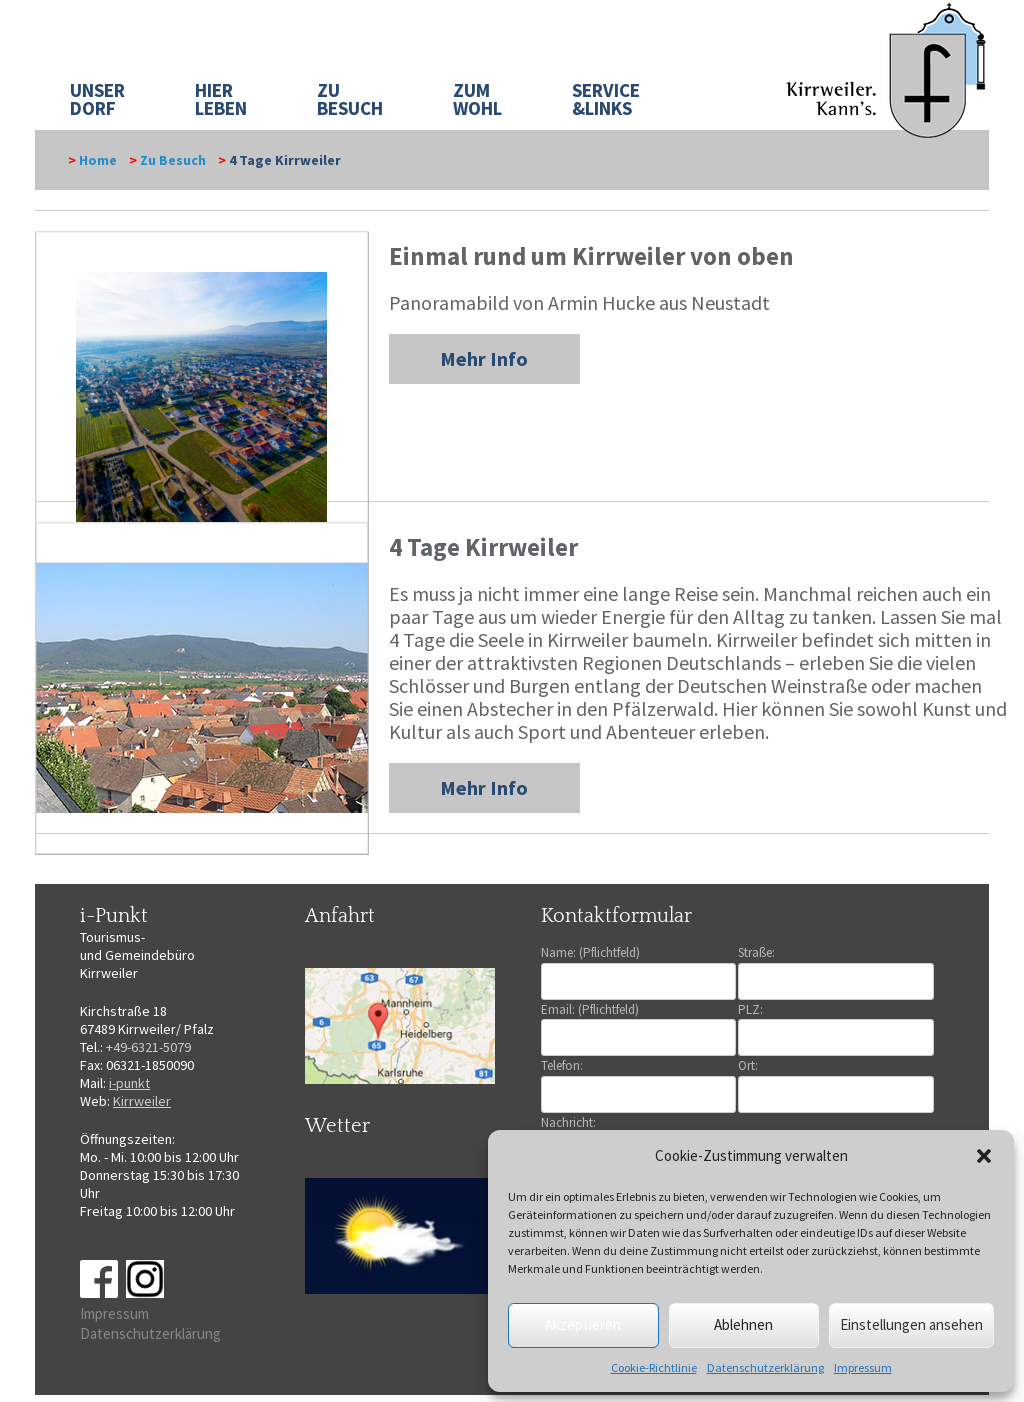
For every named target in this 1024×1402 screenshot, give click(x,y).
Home (98, 160)
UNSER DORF (97, 99)
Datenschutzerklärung (765, 1367)
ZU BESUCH (350, 99)
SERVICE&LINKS (606, 99)
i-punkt (129, 1083)
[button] (984, 1156)
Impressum (863, 1367)
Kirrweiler (142, 1101)
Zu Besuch (173, 160)
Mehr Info (484, 358)
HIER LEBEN (221, 99)
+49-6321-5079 (148, 1047)
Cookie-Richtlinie (654, 1367)
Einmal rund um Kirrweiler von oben (591, 256)
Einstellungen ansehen (911, 1324)
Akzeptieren (583, 1324)
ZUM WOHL (477, 99)
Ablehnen (743, 1324)
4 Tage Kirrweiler (483, 547)
